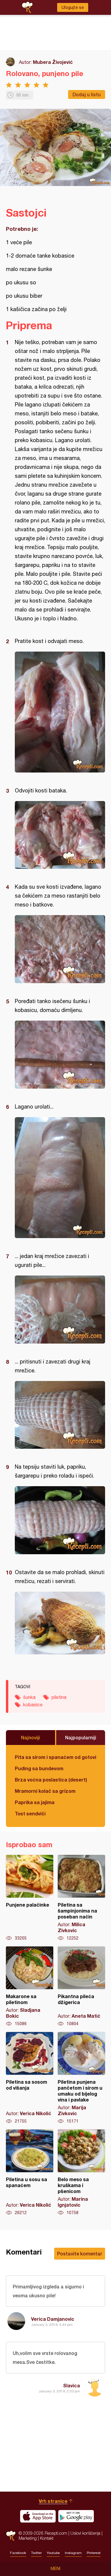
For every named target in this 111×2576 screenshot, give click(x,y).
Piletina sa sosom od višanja (29, 2078)
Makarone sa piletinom (29, 1986)
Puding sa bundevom (39, 1768)
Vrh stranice (53, 2501)
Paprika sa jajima (34, 1802)
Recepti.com (11, 2535)
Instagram (73, 2553)
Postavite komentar (79, 2253)
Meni (55, 2568)
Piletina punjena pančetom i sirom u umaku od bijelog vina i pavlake (81, 2078)
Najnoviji (30, 1737)
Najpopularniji (80, 1737)
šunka (29, 1697)
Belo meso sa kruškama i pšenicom (81, 2172)
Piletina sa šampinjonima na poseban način (81, 1898)
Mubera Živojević (53, 62)
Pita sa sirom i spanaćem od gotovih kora (55, 1757)
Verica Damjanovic (52, 2319)
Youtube (53, 2553)
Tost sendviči (30, 1813)
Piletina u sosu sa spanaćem (29, 2172)
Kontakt (47, 2538)
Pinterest (94, 2553)
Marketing (28, 2538)
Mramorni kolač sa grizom (45, 1791)
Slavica (71, 2385)
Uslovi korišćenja (85, 2533)
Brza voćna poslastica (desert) (51, 1779)
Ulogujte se (73, 7)
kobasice (33, 1704)
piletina (59, 1697)
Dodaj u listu (87, 94)
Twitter (36, 2553)
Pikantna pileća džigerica (81, 1986)
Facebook (18, 2553)
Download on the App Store (38, 2516)
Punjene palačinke (29, 1898)
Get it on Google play (76, 2516)
